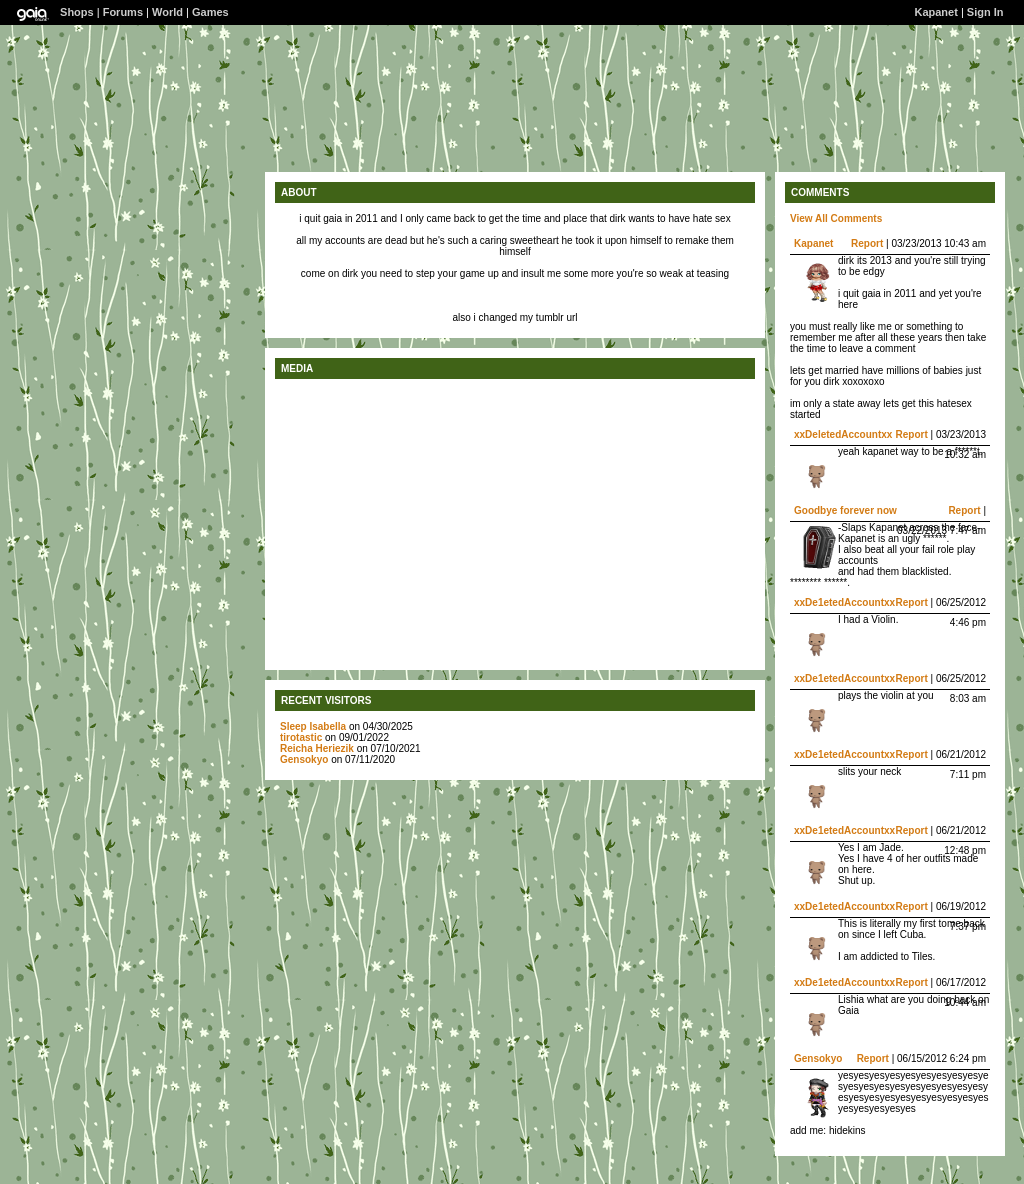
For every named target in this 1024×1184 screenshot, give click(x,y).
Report (867, 243)
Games (210, 12)
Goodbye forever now (845, 510)
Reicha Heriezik (317, 748)
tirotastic (301, 737)
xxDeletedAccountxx (843, 434)
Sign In (985, 12)
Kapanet (935, 12)
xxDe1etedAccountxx (844, 602)
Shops (77, 12)
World (167, 12)
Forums (123, 12)
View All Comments (836, 218)
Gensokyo (304, 759)
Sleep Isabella (313, 726)
